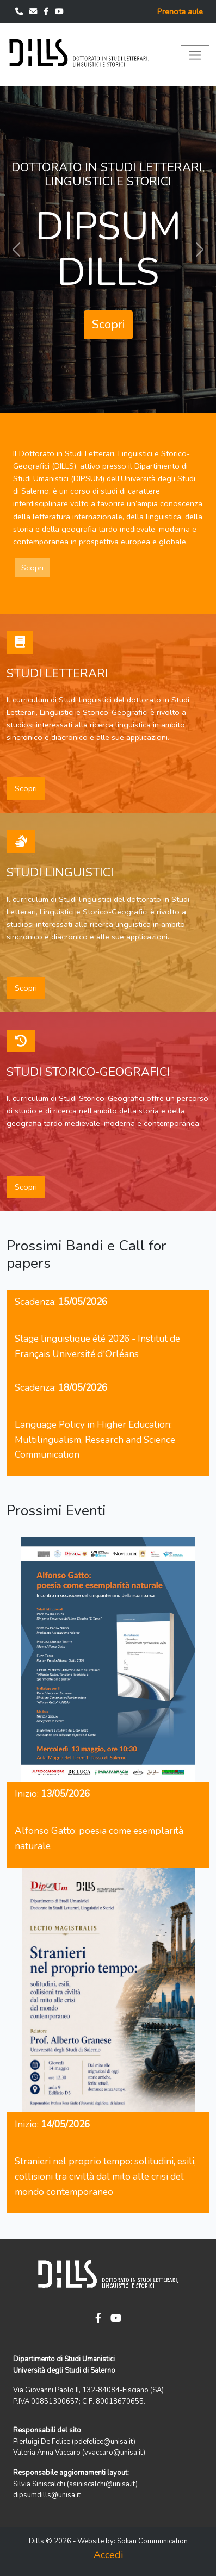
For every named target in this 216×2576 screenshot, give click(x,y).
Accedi (108, 2554)
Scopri (108, 324)
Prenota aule (180, 11)
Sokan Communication (152, 2541)
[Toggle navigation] (195, 55)
